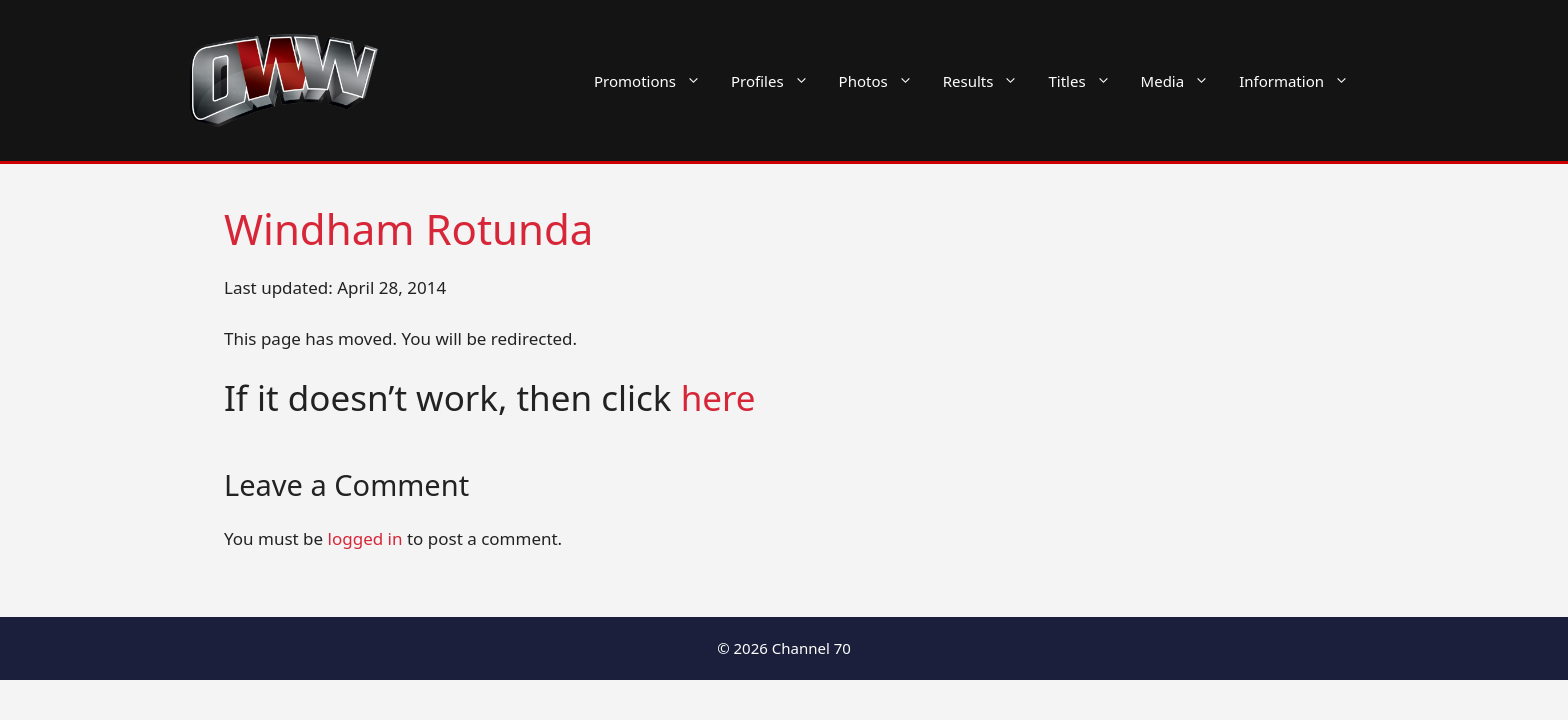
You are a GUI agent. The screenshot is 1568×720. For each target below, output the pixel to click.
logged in (365, 538)
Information (1301, 81)
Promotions (655, 81)
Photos (883, 81)
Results (988, 81)
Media (1183, 81)
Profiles (777, 81)
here (718, 397)
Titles (1086, 81)
